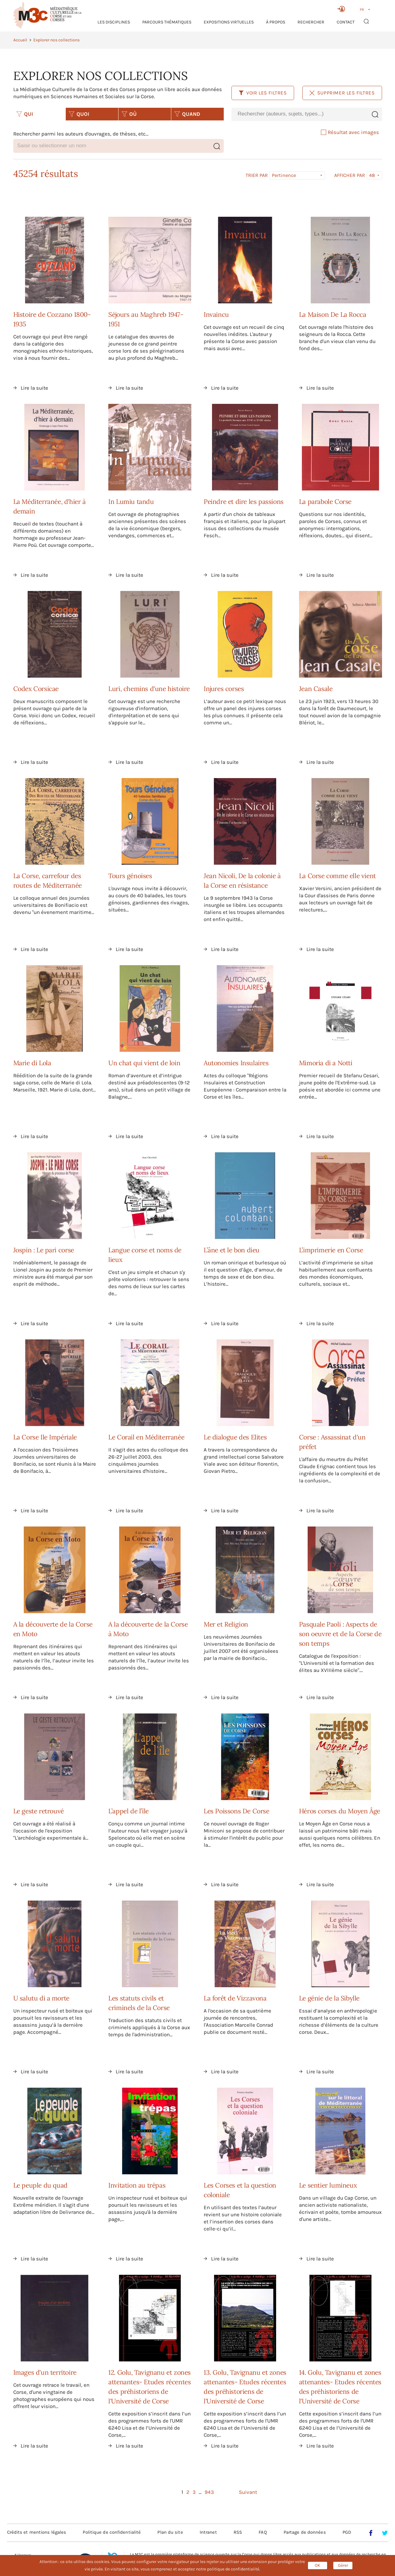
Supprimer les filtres (342, 93)
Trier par (257, 175)
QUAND (187, 114)
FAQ (263, 2532)
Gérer (343, 2565)
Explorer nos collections (56, 40)
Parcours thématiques (166, 22)
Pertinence (284, 175)
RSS (238, 2532)
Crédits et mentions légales (36, 2532)
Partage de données (305, 2532)
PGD (347, 2532)
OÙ (129, 114)
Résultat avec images (350, 132)
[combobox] (299, 114)
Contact (346, 22)
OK (317, 2565)
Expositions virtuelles (229, 22)
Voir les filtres (263, 93)
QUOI (79, 114)
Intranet (208, 2532)
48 (372, 175)
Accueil (20, 40)
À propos (275, 22)
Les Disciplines (114, 22)
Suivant (248, 2492)
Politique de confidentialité (112, 2532)
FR (362, 9)
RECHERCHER (310, 22)
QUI (24, 114)
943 (209, 2492)
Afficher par (349, 175)
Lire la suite (34, 388)
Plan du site (170, 2532)
